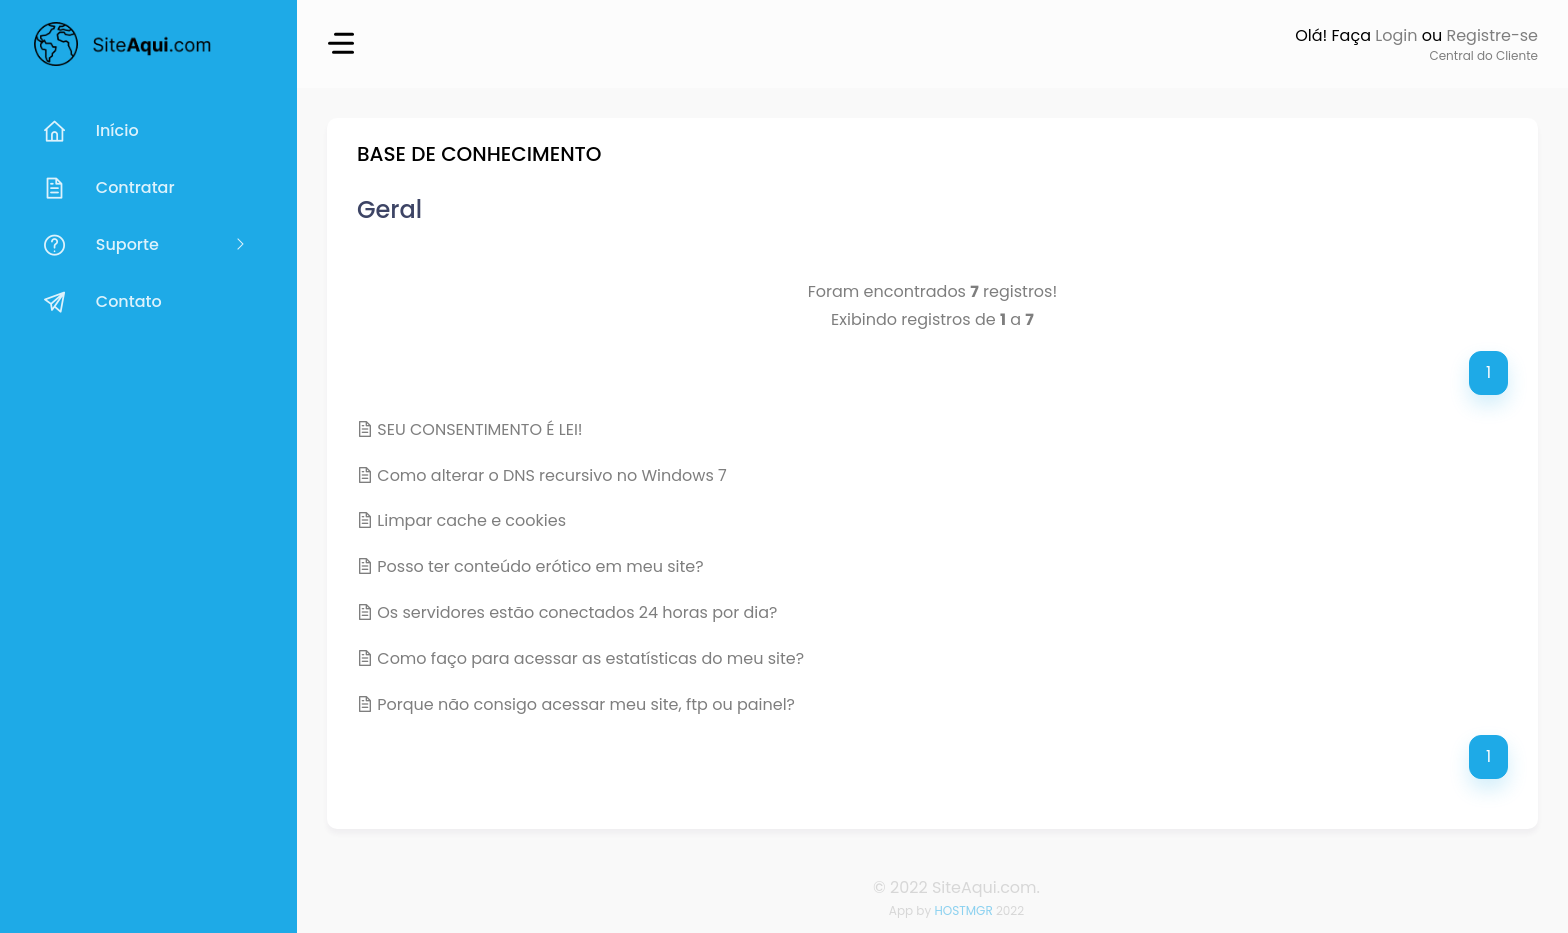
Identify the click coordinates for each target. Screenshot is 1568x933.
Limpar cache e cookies (471, 520)
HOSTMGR (963, 910)
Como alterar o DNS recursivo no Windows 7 (552, 475)
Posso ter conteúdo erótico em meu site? (540, 566)
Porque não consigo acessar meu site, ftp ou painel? (586, 704)
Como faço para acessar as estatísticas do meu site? (590, 658)
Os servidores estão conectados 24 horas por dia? (577, 612)
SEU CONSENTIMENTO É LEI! (479, 429)
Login (1396, 35)
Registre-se (1492, 35)
